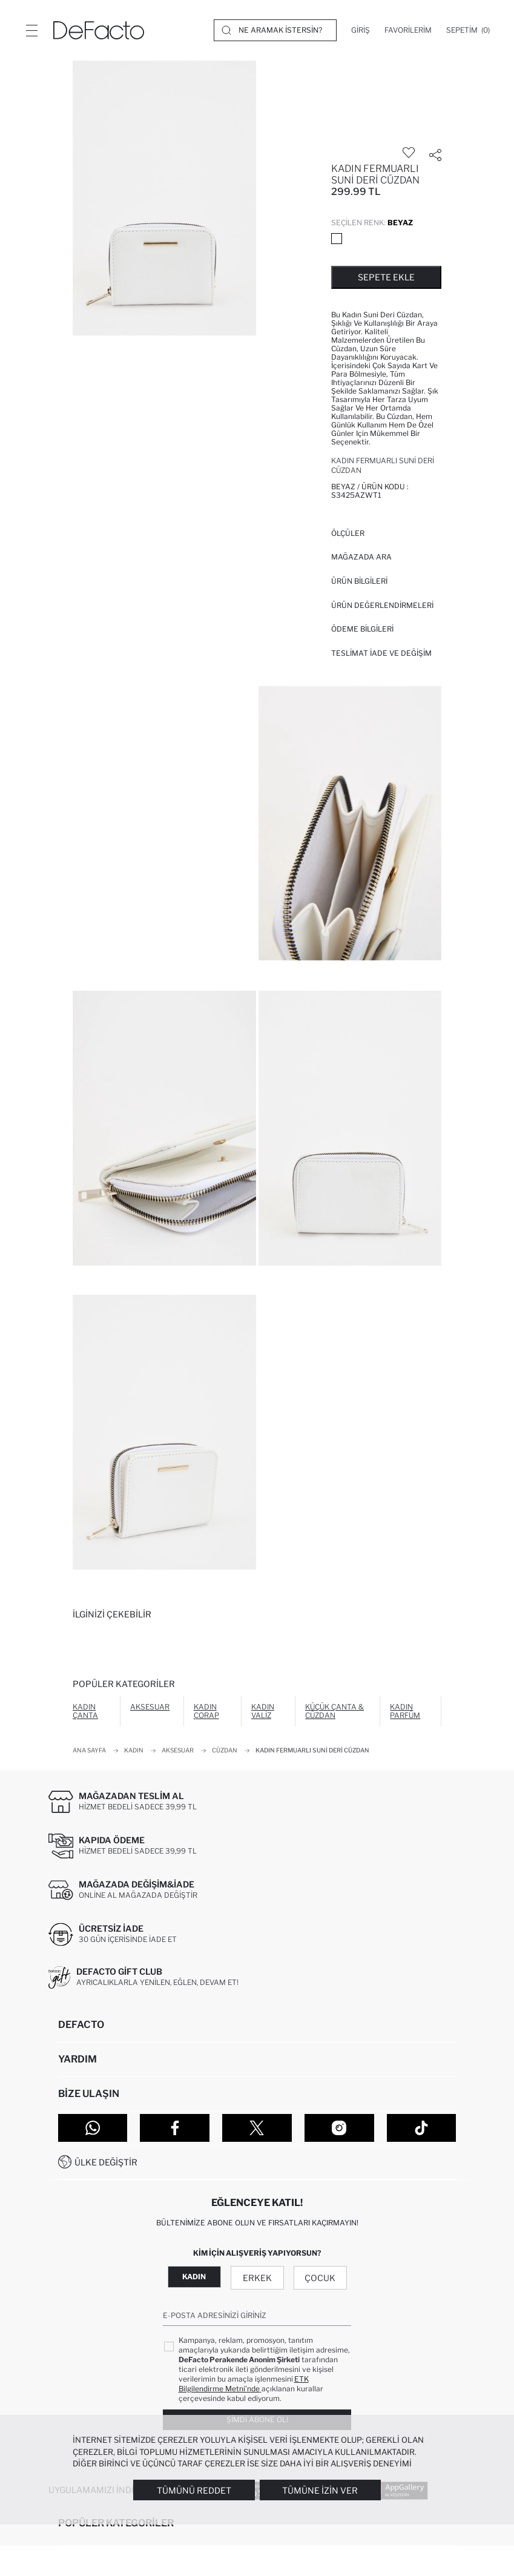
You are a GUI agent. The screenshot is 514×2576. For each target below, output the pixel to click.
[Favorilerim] (408, 30)
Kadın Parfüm (405, 1711)
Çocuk (320, 2278)
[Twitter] (257, 2128)
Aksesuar (150, 1706)
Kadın (194, 2276)
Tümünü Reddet (194, 2490)
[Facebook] (174, 2128)
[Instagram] (339, 2128)
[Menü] (31, 30)
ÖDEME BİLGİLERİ (362, 628)
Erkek (257, 2278)
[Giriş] (360, 30)
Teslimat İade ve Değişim (381, 653)
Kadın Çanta (85, 1711)
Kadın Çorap (206, 1711)
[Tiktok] (421, 2128)
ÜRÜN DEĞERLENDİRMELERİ (382, 605)
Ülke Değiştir (105, 2162)
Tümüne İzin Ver (320, 2490)
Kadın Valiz (262, 1711)
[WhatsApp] (93, 2128)
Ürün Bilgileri (359, 581)
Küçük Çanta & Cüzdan (334, 1711)
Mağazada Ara (361, 556)
